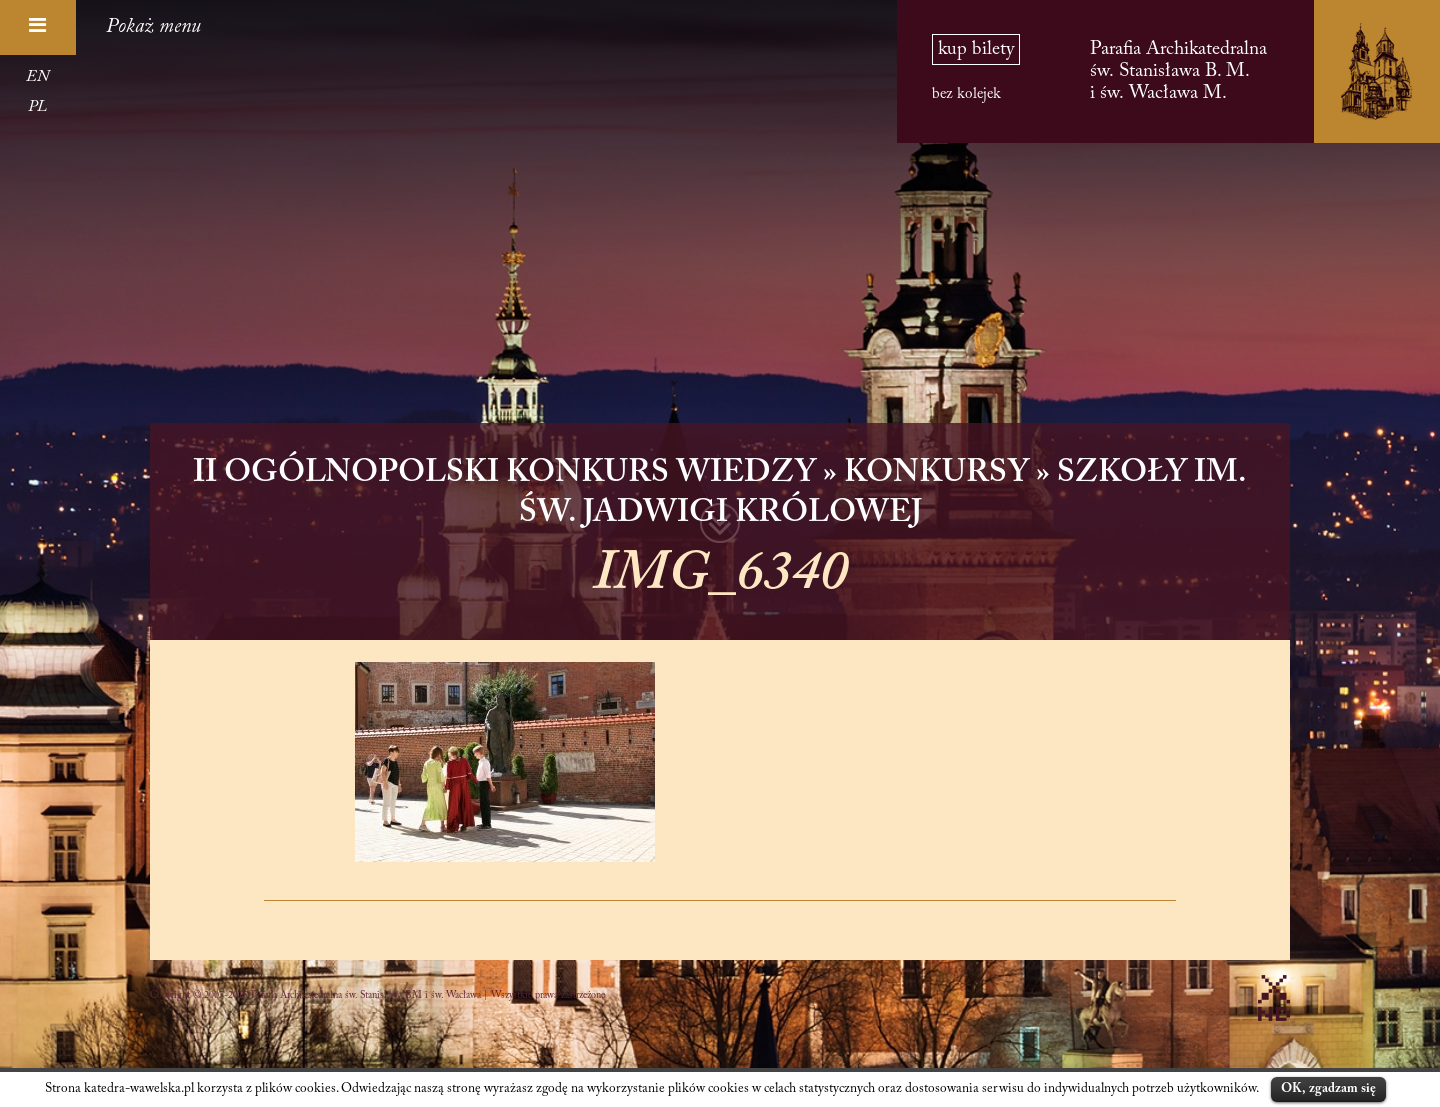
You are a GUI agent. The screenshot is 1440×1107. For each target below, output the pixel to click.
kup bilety (976, 49)
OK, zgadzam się (1328, 1088)
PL (37, 107)
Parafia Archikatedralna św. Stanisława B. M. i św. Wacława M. (1178, 71)
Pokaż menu (153, 27)
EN (37, 77)
